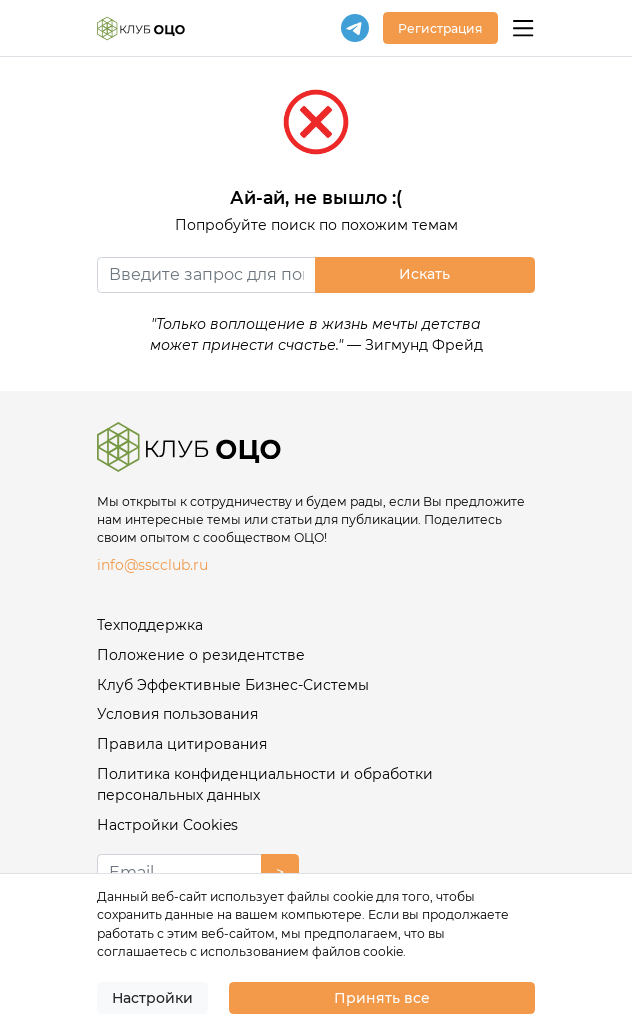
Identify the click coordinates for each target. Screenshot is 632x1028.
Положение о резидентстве (201, 655)
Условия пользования (177, 714)
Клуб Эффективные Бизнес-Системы (233, 685)
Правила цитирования (182, 744)
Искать (424, 274)
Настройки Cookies (167, 825)
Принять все (382, 998)
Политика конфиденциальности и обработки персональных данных (265, 784)
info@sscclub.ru (152, 565)
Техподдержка (150, 625)
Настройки (152, 998)
